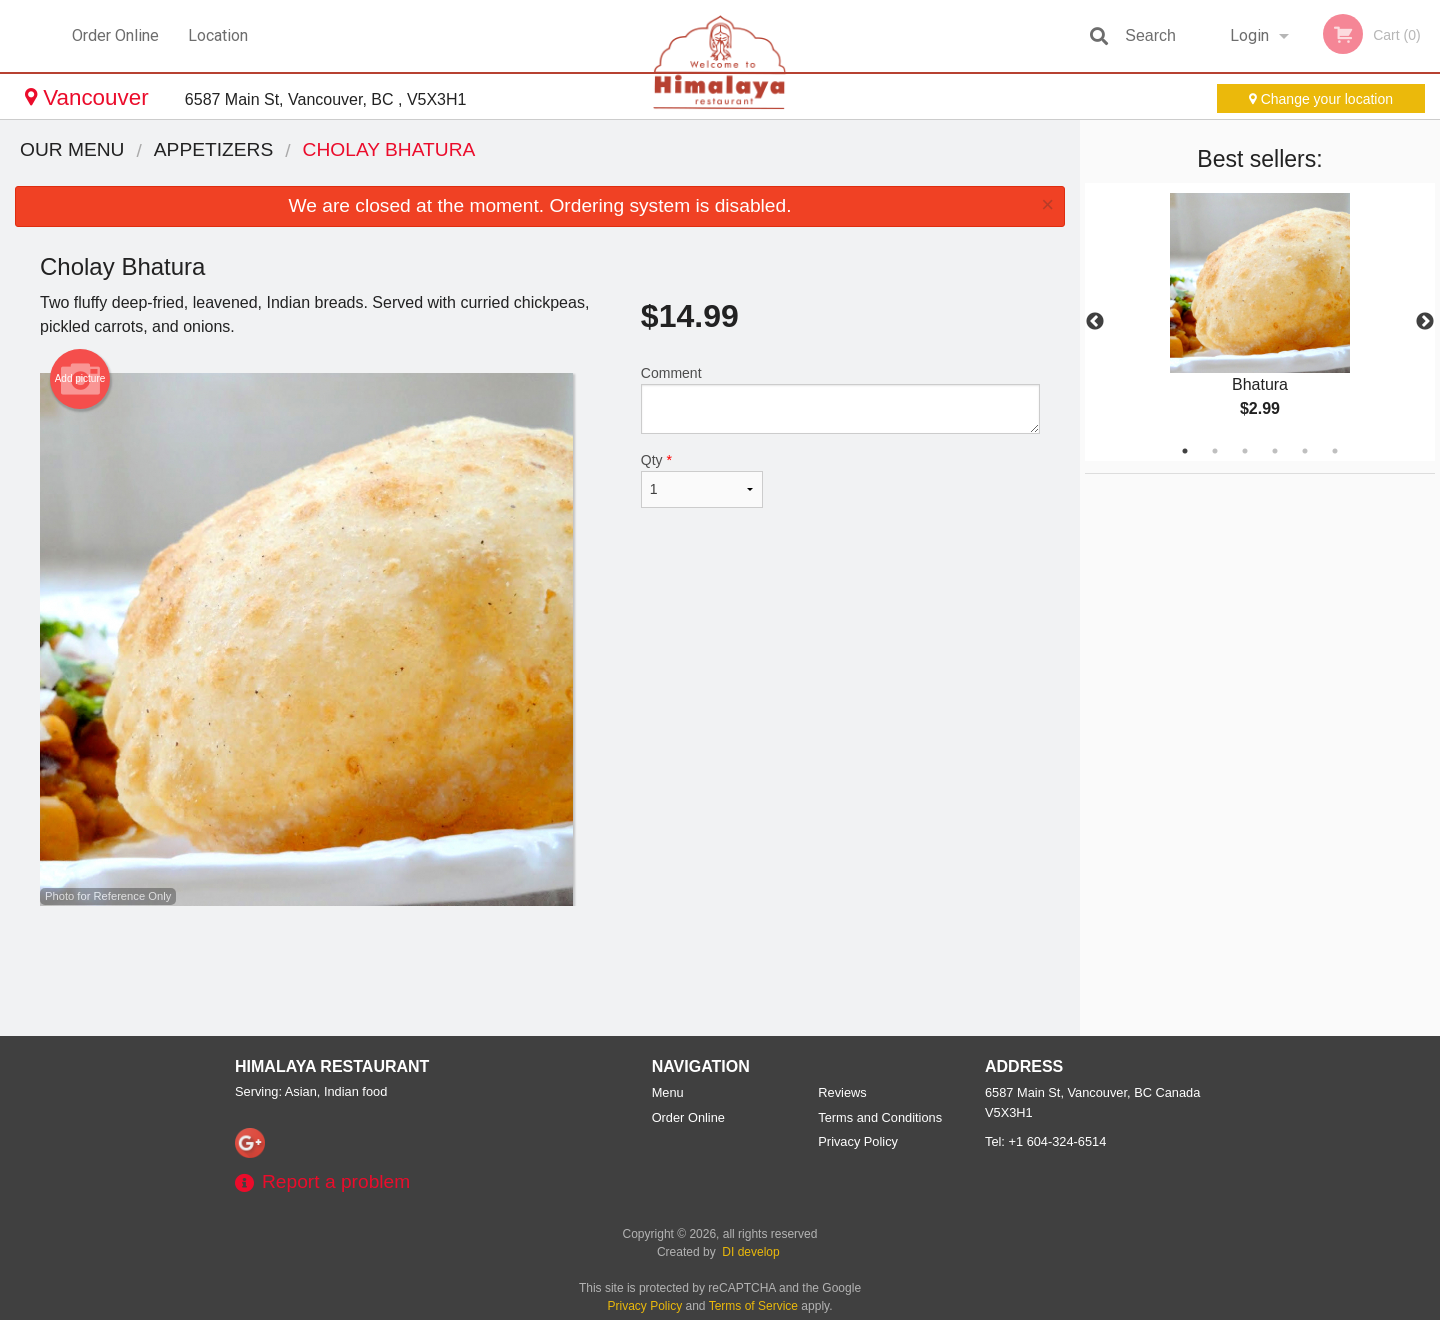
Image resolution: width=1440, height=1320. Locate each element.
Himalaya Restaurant (332, 1066)
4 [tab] (1275, 451)
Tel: (1045, 1141)
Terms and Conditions (880, 1117)
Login (1249, 35)
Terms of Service (753, 1306)
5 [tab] (1305, 451)
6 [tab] (1335, 451)
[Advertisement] (540, 971)
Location (218, 35)
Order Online (115, 35)
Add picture (80, 379)
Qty (702, 480)
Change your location (1321, 99)
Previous (1095, 322)
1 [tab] (1185, 451)
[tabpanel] (1260, 322)
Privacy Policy (858, 1141)
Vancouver (90, 97)
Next (1425, 322)
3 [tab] (1245, 451)
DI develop (750, 1252)
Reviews (842, 1092)
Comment (840, 399)
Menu (668, 1092)
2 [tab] (1215, 451)
